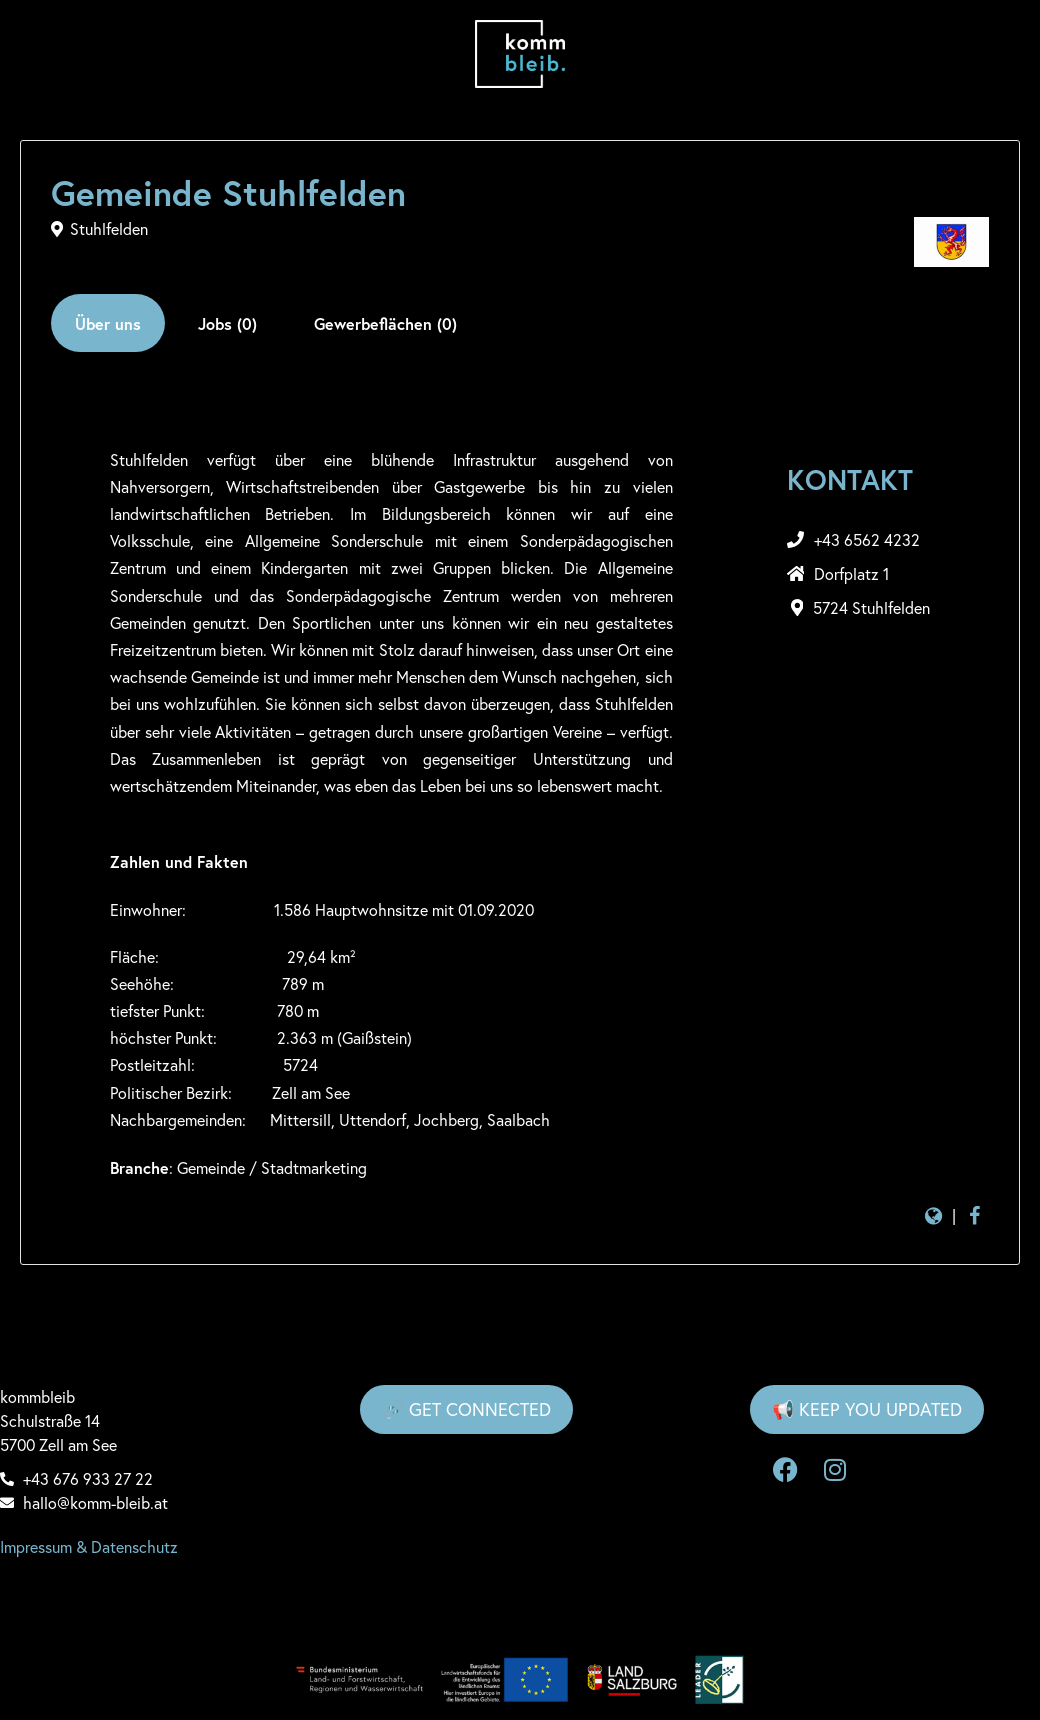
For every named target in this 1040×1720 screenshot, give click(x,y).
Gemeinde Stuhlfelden (228, 193)
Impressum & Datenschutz (89, 1547)
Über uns (108, 323)
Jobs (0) (227, 323)
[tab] (108, 323)
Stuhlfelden (109, 229)
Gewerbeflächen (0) (385, 323)
